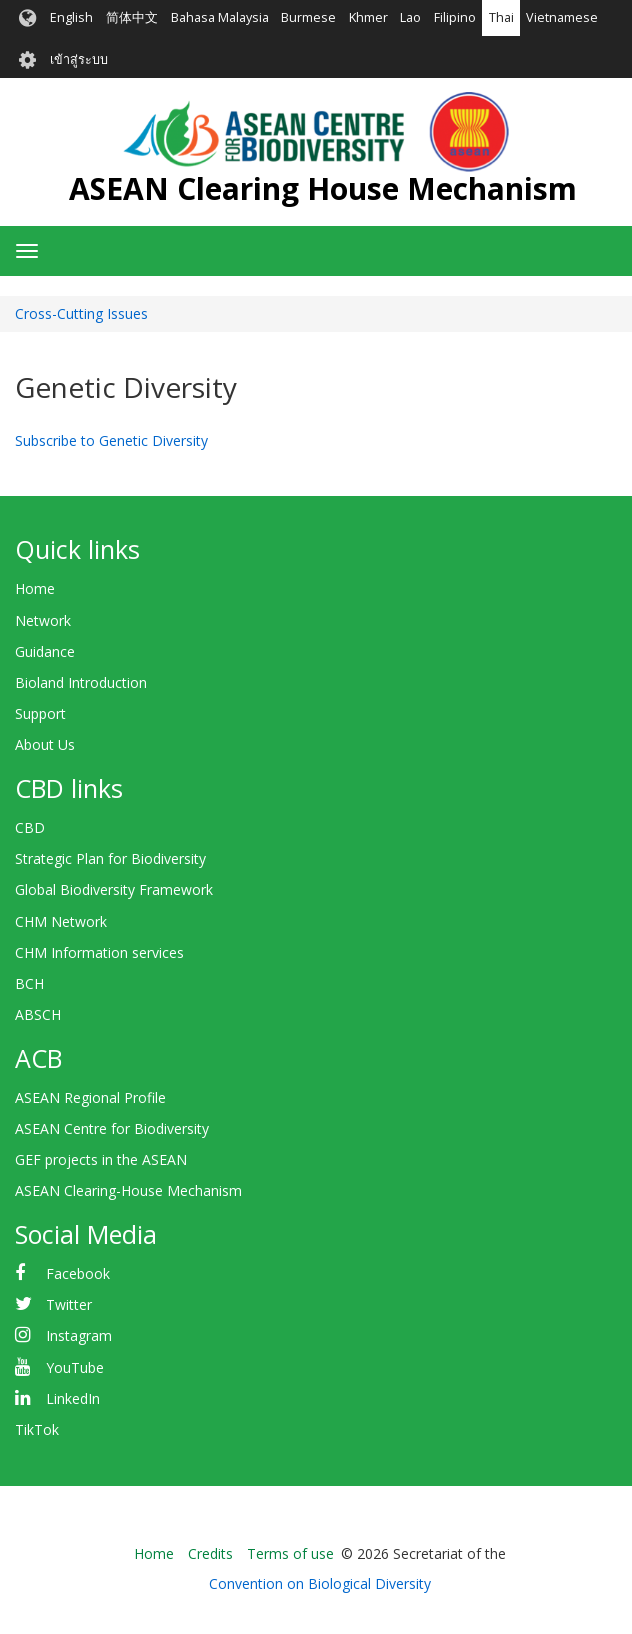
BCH (29, 983)
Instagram (79, 1335)
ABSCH (38, 1014)
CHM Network (61, 921)
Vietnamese (562, 17)
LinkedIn (73, 1398)
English (71, 17)
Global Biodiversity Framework (114, 889)
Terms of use (290, 1553)
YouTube (75, 1367)
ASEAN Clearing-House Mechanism (128, 1190)
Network (43, 620)
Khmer (368, 17)
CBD (30, 827)
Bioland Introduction (81, 682)
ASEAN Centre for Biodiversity (112, 1128)
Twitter (69, 1304)
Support (40, 713)
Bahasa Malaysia (220, 17)
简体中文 (132, 17)
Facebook (78, 1273)
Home (35, 588)
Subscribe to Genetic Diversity (111, 440)
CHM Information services (99, 952)
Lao (410, 17)
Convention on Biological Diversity (320, 1583)
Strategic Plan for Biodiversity (110, 858)
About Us (45, 744)
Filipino (455, 17)
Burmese (308, 17)
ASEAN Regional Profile (90, 1097)
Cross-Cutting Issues (81, 313)
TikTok (37, 1429)
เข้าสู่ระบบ (79, 59)
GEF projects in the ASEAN (101, 1159)
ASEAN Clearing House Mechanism (323, 188)
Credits (210, 1553)
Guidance (45, 651)
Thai (501, 17)
